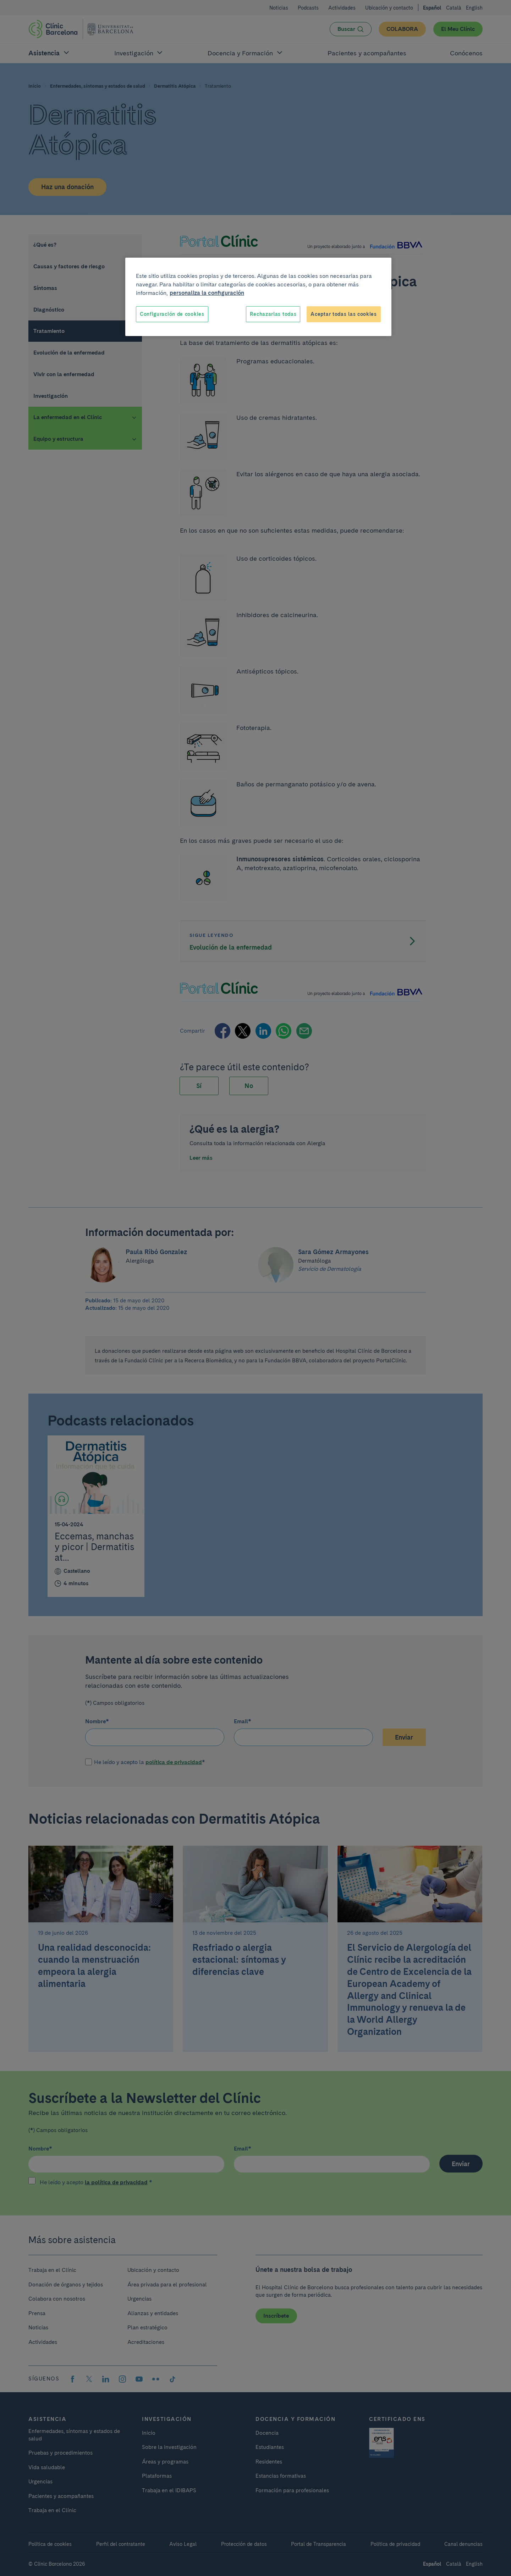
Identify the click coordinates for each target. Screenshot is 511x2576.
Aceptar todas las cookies (344, 314)
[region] (258, 297)
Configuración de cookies (172, 314)
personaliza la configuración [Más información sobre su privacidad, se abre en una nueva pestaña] (207, 293)
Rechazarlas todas (273, 314)
